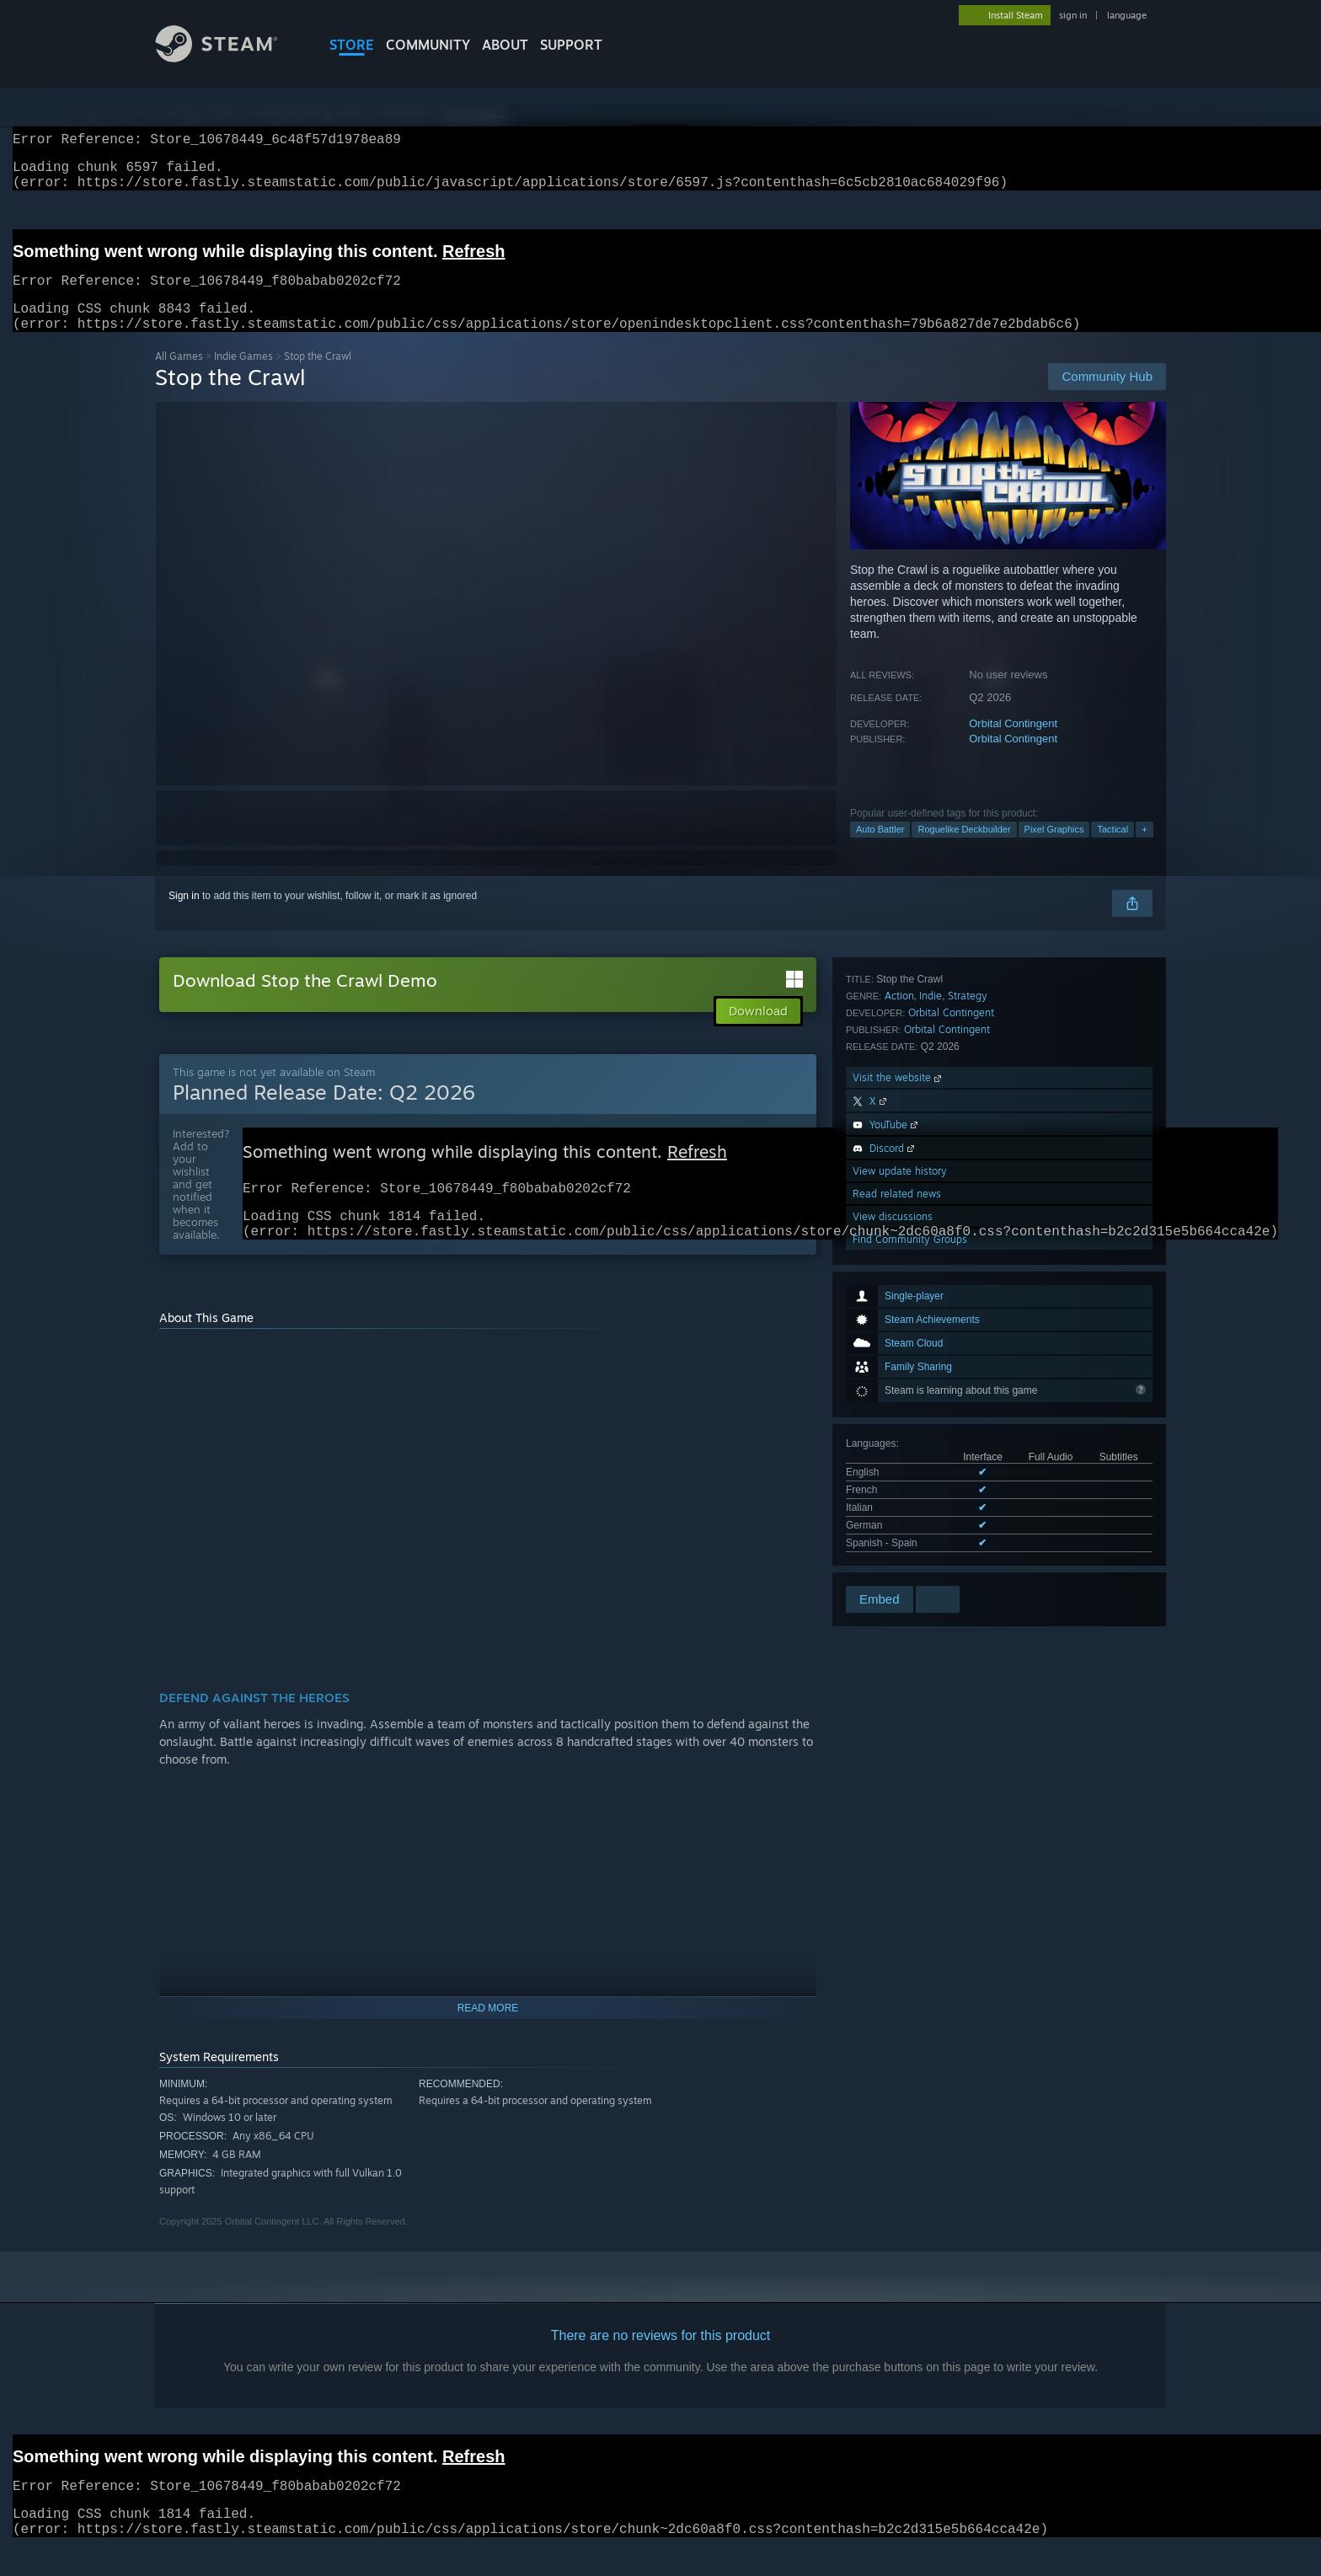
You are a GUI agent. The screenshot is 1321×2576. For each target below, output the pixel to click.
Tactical (1112, 849)
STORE (351, 44)
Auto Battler (880, 849)
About (505, 44)
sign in (1073, 15)
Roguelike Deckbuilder (963, 849)
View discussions (893, 1537)
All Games (179, 376)
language (1127, 15)
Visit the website (898, 1398)
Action (899, 1316)
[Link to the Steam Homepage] (229, 58)
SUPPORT (571, 44)
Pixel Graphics (1054, 849)
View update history (900, 1492)
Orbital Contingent (1013, 743)
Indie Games (243, 376)
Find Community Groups (910, 1560)
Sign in (184, 916)
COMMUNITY (428, 44)
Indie (930, 1316)
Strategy (967, 1316)
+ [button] (1144, 849)
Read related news (897, 1514)
